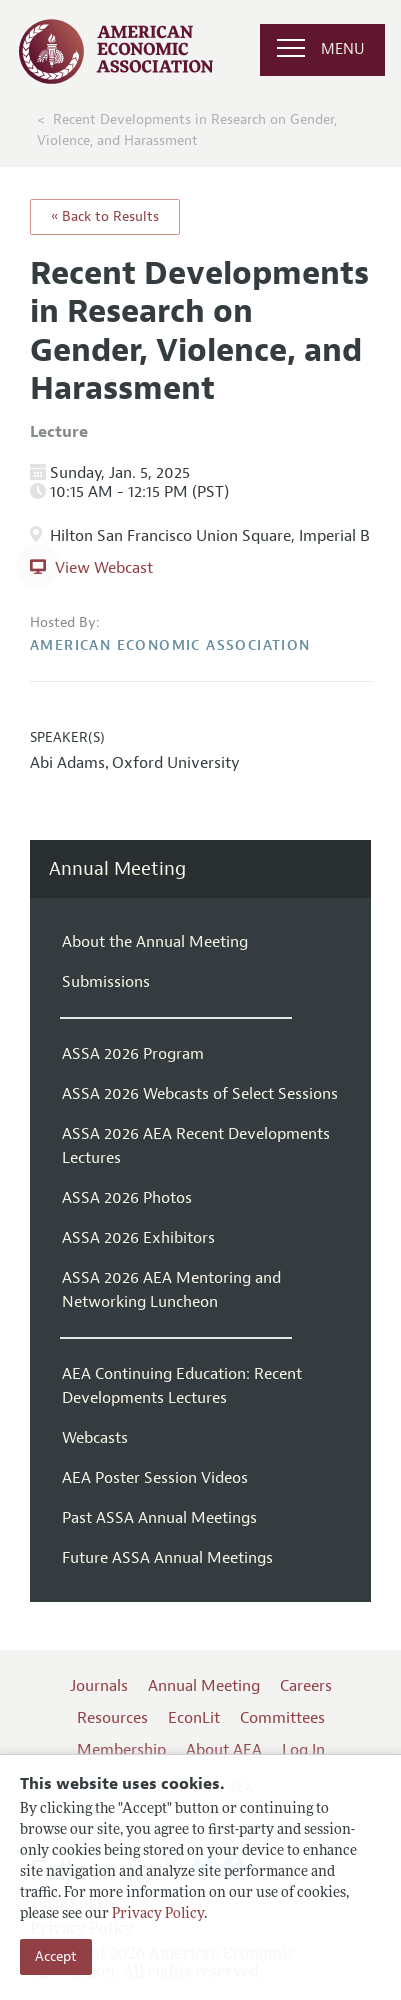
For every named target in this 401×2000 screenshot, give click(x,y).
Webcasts (95, 1438)
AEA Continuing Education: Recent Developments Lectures (182, 1386)
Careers (306, 1686)
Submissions (106, 982)
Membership (121, 1750)
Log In (303, 1750)
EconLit (194, 1718)
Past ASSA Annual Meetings (159, 1518)
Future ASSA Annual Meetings (167, 1558)
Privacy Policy (158, 1914)
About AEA (224, 1750)
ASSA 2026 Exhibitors (138, 1238)
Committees (282, 1718)
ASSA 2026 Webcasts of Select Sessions (200, 1094)
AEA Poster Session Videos (155, 1478)
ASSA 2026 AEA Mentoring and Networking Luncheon (171, 1290)
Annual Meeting (117, 869)
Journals (99, 1686)
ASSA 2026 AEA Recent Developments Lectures (196, 1146)
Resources (112, 1718)
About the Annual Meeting (155, 942)
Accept (56, 1956)
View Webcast (104, 568)
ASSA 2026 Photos (127, 1198)
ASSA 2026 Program (133, 1054)
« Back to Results (105, 216)
